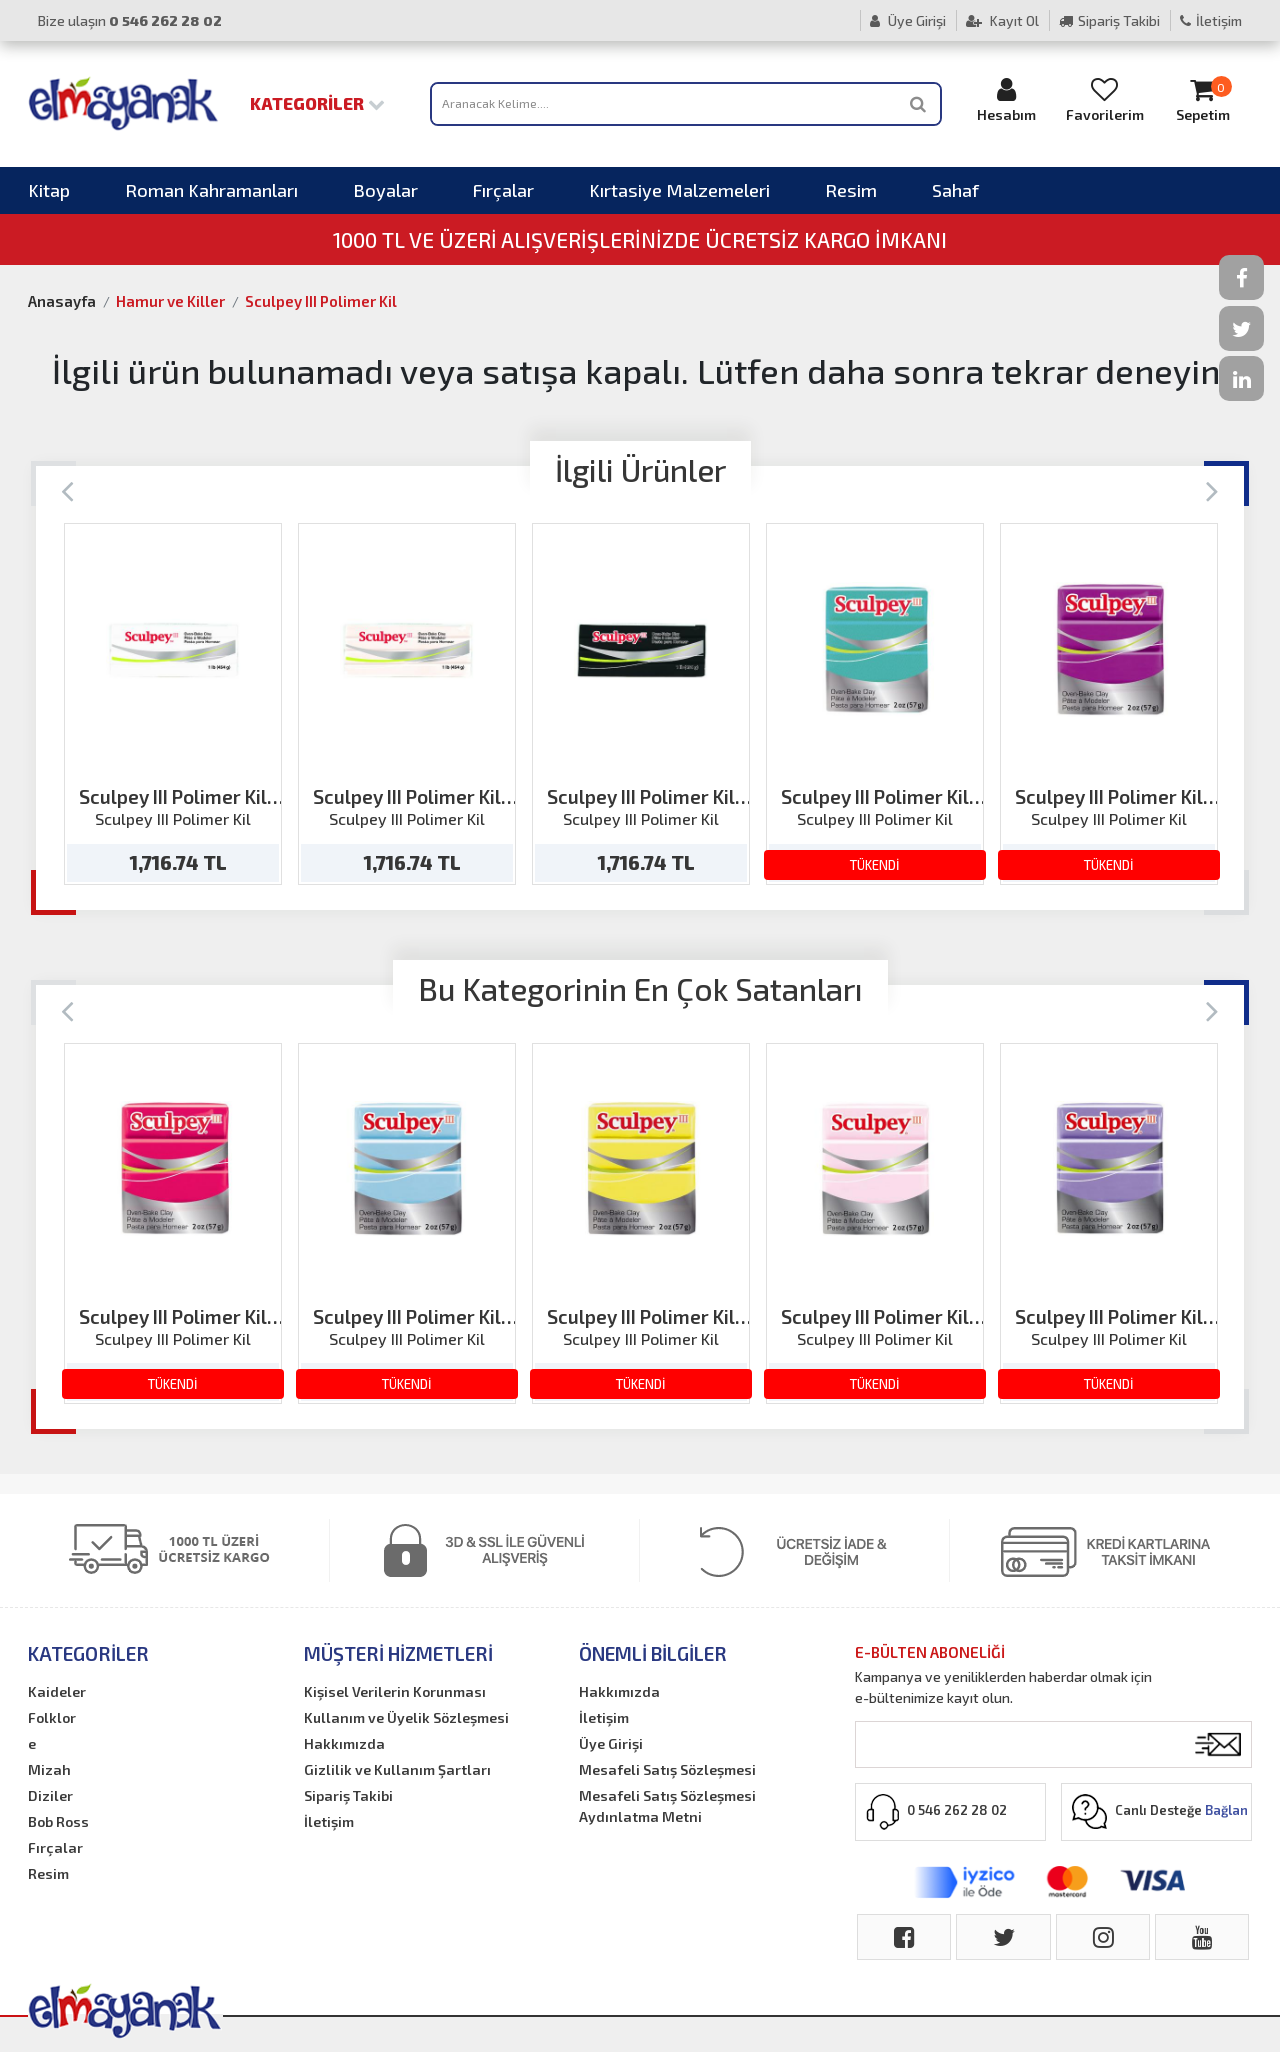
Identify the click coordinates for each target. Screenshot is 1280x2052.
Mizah (49, 1769)
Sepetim (1203, 99)
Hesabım (1007, 99)
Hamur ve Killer (170, 301)
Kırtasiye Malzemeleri (679, 190)
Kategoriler (317, 103)
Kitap (49, 190)
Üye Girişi (908, 20)
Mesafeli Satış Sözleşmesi (667, 1769)
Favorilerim (1105, 99)
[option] (173, 704)
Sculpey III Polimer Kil (321, 301)
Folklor (52, 1717)
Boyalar (385, 190)
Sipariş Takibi (1109, 20)
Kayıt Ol (1002, 20)
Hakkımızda (344, 1743)
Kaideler (57, 1691)
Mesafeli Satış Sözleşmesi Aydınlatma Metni (667, 1806)
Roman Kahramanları (211, 190)
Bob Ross (58, 1821)
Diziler (50, 1795)
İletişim (1211, 20)
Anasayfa (62, 301)
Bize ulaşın (130, 20)
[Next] (1212, 489)
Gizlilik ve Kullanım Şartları (397, 1769)
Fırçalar (503, 190)
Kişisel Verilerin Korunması (395, 1691)
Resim (851, 190)
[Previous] (67, 489)
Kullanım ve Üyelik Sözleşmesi (406, 1717)
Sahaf (955, 190)
